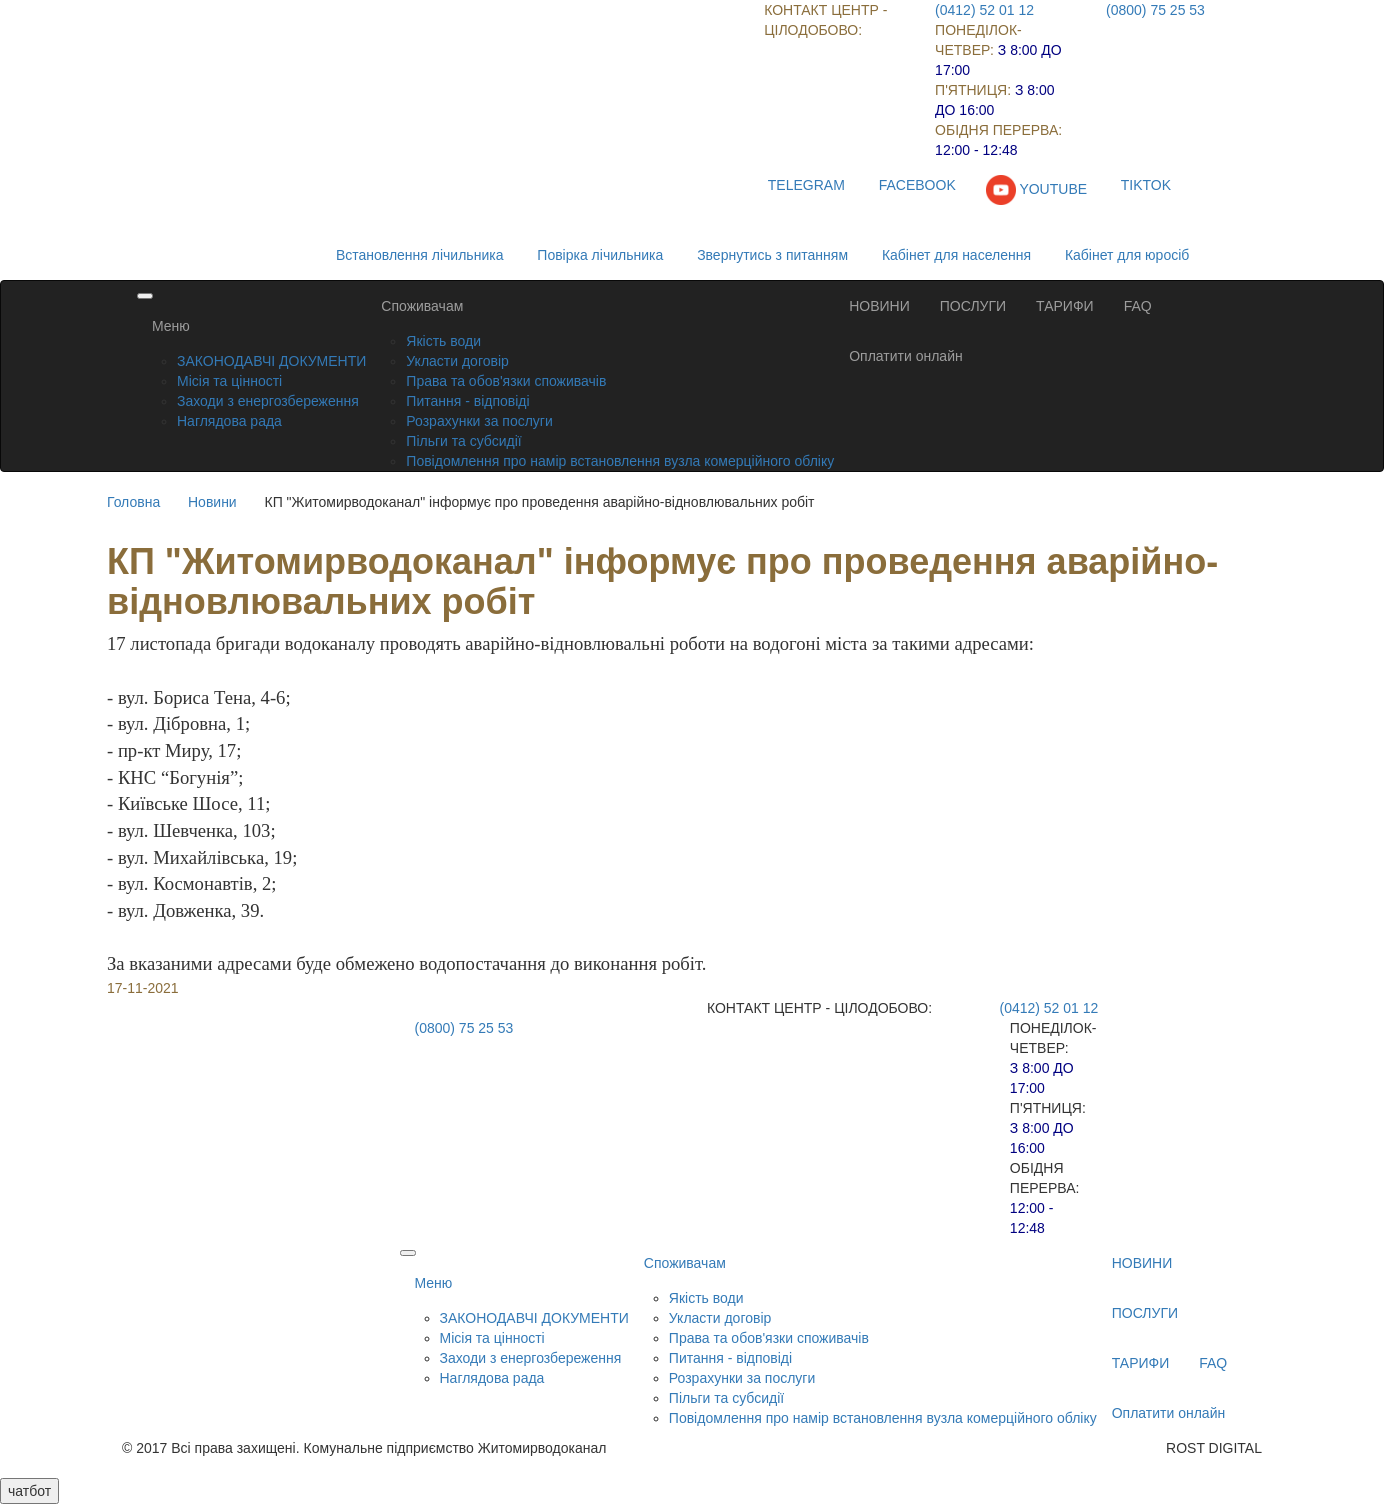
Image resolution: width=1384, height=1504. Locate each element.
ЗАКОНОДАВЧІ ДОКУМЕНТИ (271, 361)
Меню (171, 326)
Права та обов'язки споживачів (506, 381)
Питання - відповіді (467, 401)
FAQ (1138, 306)
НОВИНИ (879, 306)
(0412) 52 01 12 (984, 10)
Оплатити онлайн (906, 356)
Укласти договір (457, 361)
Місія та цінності (229, 381)
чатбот (29, 1491)
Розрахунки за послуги (479, 421)
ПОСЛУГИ (973, 306)
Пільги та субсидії (463, 441)
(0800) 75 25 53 (1155, 10)
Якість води (443, 341)
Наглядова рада (229, 421)
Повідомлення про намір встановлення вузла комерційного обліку (620, 461)
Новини (212, 502)
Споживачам (422, 306)
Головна (133, 502)
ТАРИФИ (1065, 306)
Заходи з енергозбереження (268, 401)
